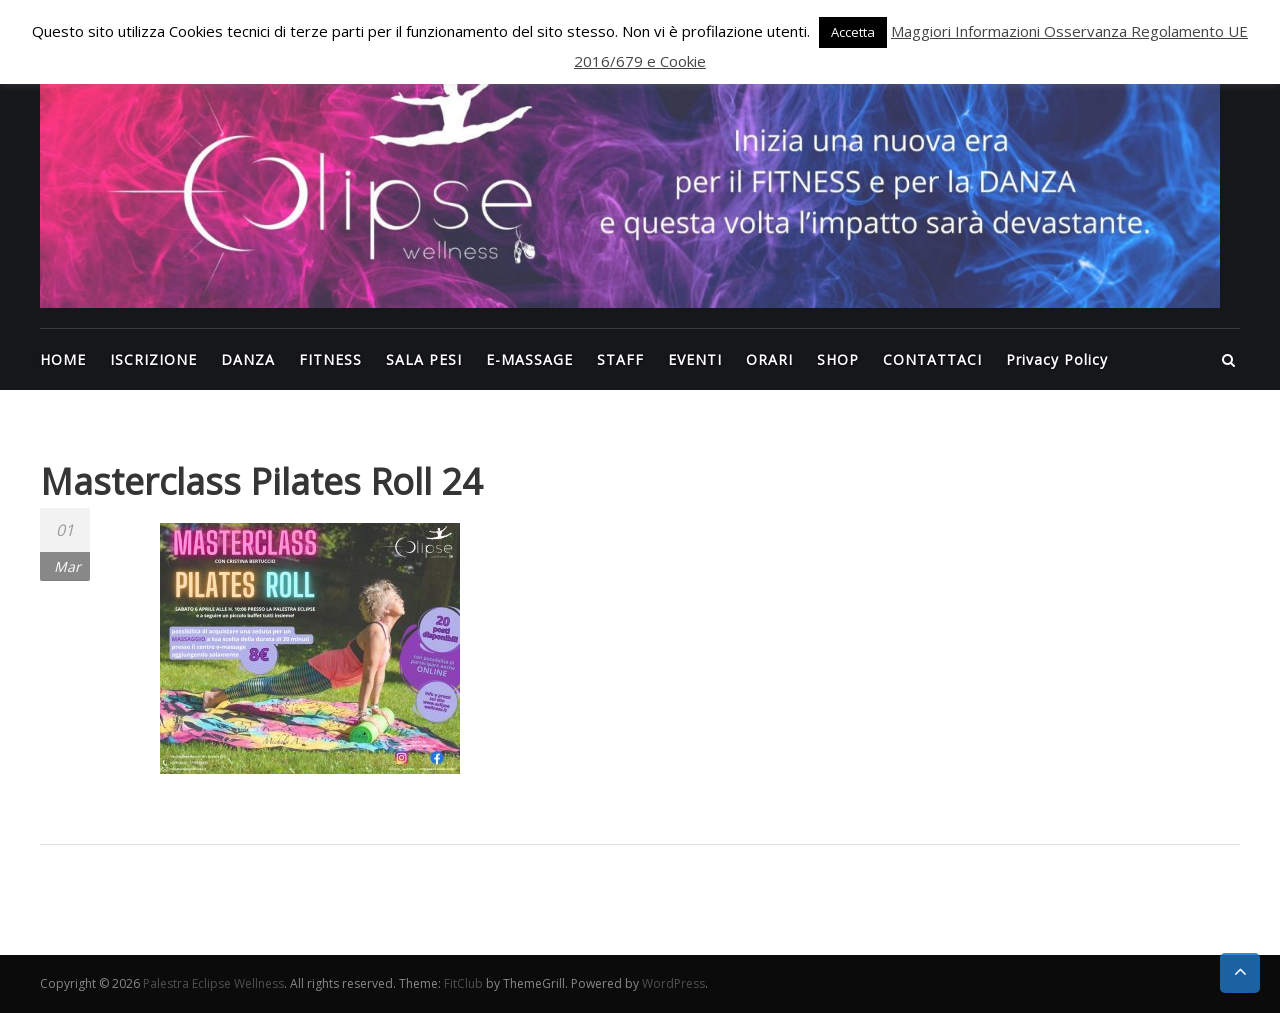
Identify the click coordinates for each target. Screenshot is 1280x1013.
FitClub (463, 983)
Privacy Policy (1057, 359)
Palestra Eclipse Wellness (213, 983)
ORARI (769, 359)
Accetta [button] (853, 32)
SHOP (838, 359)
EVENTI (695, 359)
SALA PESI (424, 359)
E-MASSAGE (529, 359)
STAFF (620, 359)
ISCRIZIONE (153, 359)
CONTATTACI (932, 359)
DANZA (248, 359)
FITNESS (330, 359)
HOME (63, 359)
